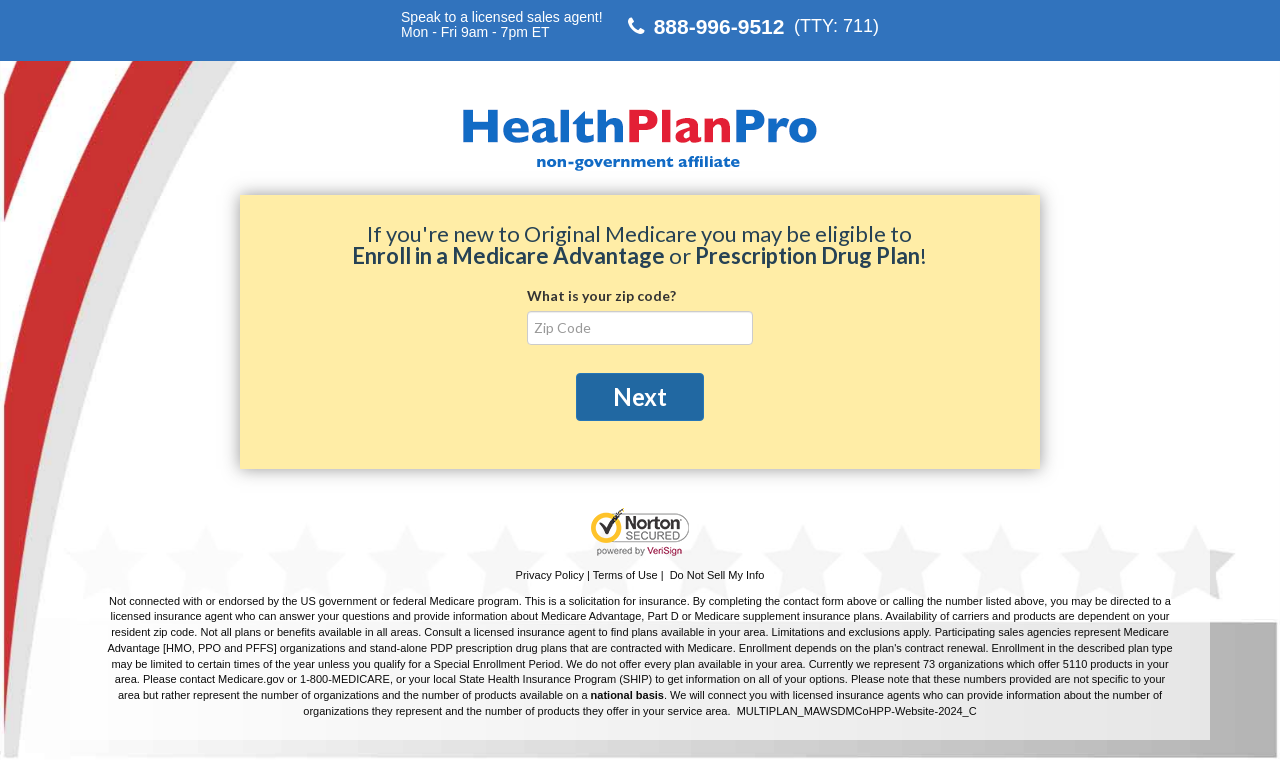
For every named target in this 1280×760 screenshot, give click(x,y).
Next (640, 396)
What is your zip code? (601, 295)
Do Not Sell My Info (717, 575)
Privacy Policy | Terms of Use (587, 575)
